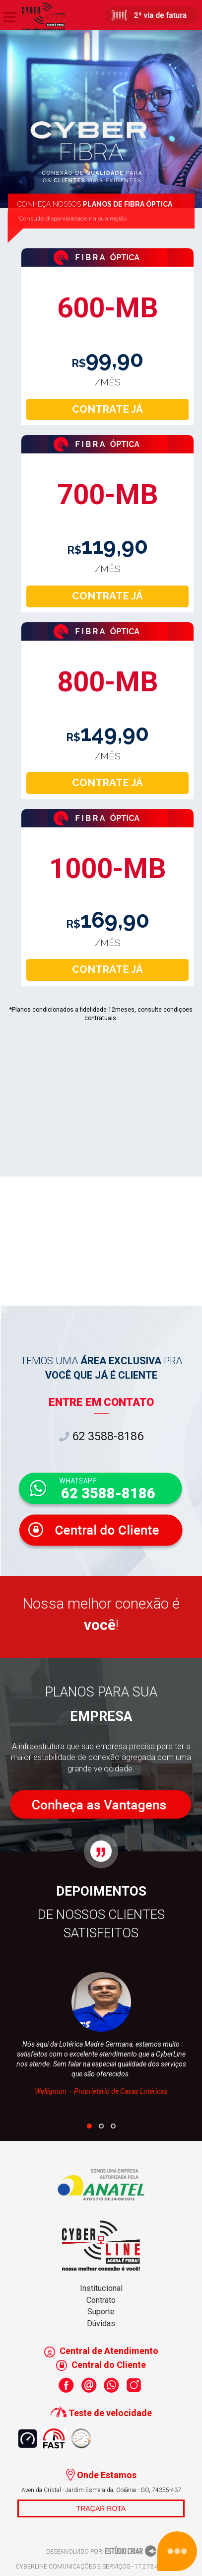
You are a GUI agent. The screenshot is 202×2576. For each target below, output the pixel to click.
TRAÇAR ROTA (101, 2508)
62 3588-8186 (101, 1436)
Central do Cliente (101, 2364)
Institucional (101, 2288)
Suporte (101, 2311)
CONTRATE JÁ (107, 409)
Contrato (101, 2300)
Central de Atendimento (101, 2351)
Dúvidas (101, 2323)
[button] (89, 2126)
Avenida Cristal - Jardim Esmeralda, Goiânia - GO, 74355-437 (101, 2490)
